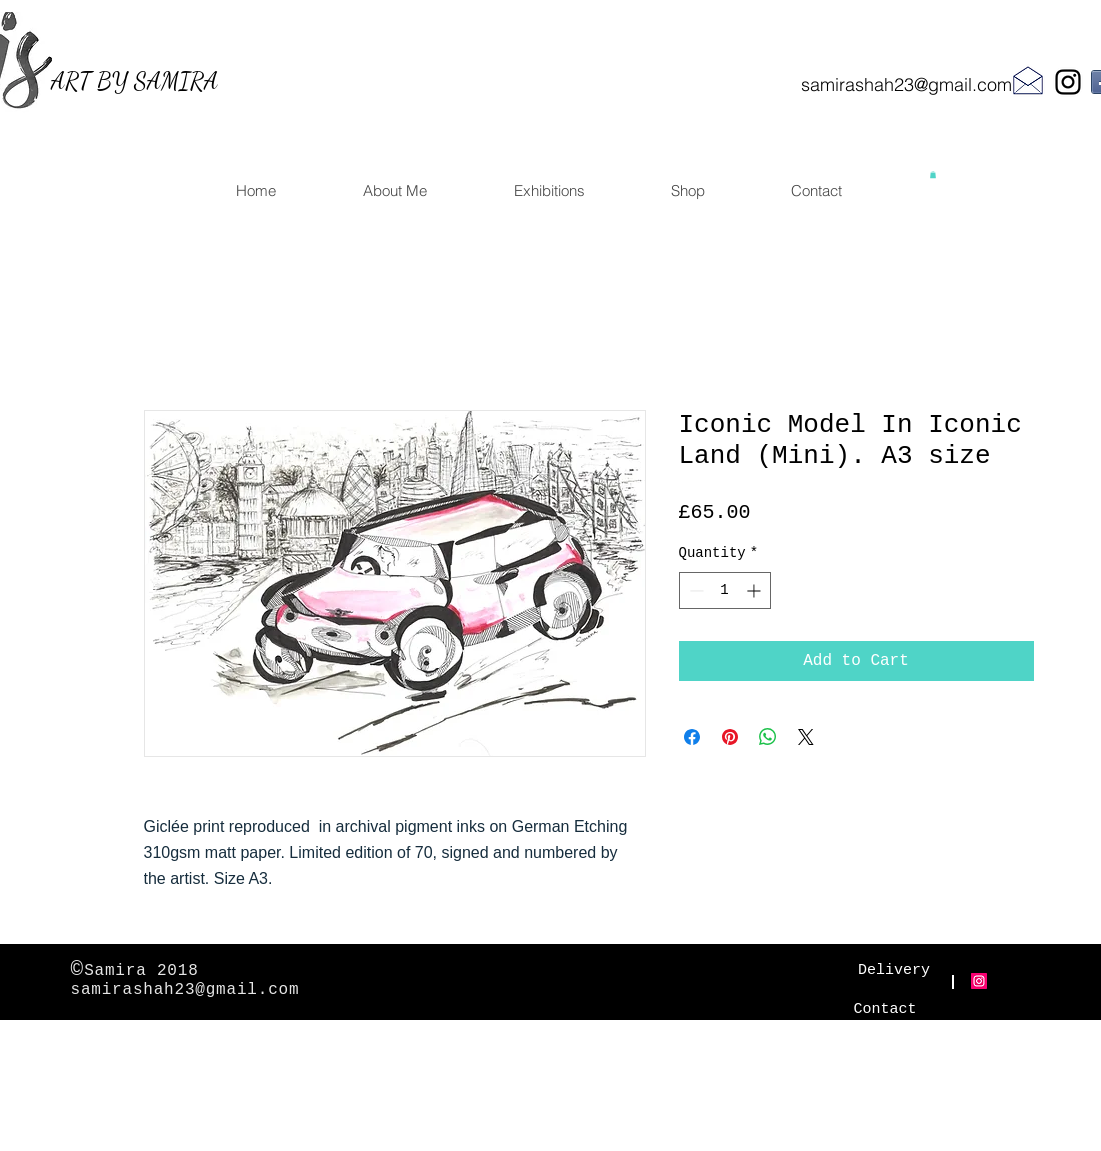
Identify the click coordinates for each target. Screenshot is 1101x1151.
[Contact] (885, 1009)
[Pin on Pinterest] (730, 737)
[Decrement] (694, 590)
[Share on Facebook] (692, 737)
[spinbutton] (725, 590)
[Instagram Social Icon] (979, 981)
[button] (933, 174)
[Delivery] (894, 970)
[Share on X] (806, 737)
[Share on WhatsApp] (768, 737)
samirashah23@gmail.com (906, 84)
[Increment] (755, 590)
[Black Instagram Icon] (1068, 82)
